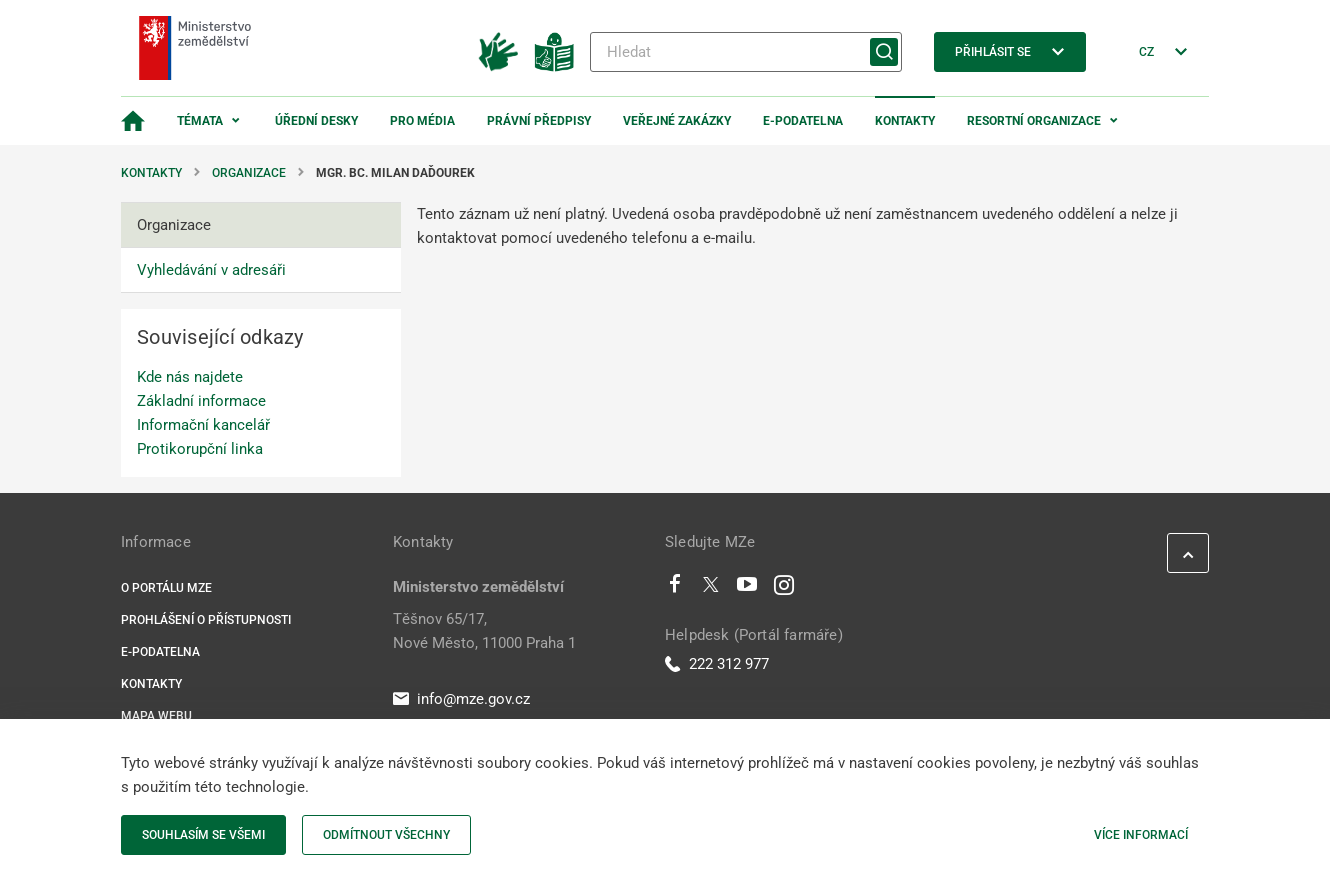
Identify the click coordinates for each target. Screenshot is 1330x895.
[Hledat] (746, 52)
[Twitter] (711, 589)
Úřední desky (316, 121)
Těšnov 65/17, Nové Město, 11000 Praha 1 (484, 631)
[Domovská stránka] (133, 121)
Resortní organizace (1034, 121)
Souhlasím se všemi (203, 835)
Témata (200, 121)
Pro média (422, 121)
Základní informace (201, 401)
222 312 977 (717, 664)
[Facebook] (675, 589)
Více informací (1141, 835)
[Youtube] (747, 589)
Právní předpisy (539, 121)
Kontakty (905, 121)
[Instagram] (784, 589)
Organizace (249, 173)
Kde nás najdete (190, 377)
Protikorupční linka (200, 449)
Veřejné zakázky (677, 121)
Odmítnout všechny (386, 835)
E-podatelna (803, 121)
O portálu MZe (166, 588)
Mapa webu (156, 716)
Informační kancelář (203, 425)
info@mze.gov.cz (461, 699)
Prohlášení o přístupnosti (206, 620)
